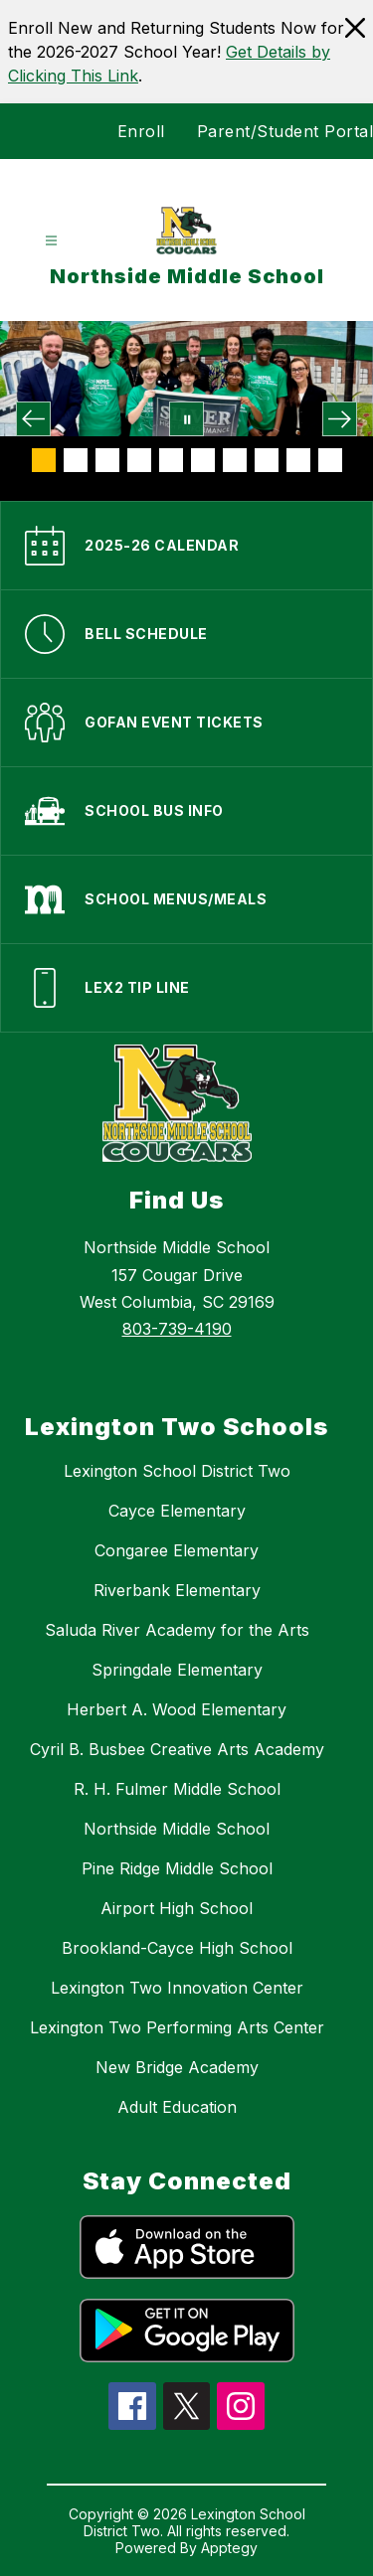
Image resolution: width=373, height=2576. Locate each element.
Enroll (141, 131)
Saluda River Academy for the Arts (177, 1630)
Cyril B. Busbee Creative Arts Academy (177, 1749)
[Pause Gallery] (186, 419)
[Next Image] (339, 419)
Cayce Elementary (177, 1511)
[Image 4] (139, 460)
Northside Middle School (177, 1829)
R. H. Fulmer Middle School (177, 1789)
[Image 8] (267, 460)
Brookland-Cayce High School (177, 1948)
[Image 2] (76, 460)
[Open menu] (51, 241)
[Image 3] (107, 460)
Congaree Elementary (176, 1550)
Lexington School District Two (177, 1471)
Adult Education (177, 2107)
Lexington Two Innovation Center (177, 1988)
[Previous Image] (33, 419)
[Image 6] (203, 460)
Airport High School (176, 1908)
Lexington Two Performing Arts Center (177, 2027)
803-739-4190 (177, 1329)
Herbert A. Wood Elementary (176, 1709)
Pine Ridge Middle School (177, 1868)
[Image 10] (330, 460)
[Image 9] (298, 460)
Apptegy (229, 2547)
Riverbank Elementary (177, 1590)
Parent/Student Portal (285, 131)
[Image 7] (235, 460)
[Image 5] (171, 460)
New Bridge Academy (177, 2067)
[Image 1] (44, 460)
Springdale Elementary (177, 1670)
